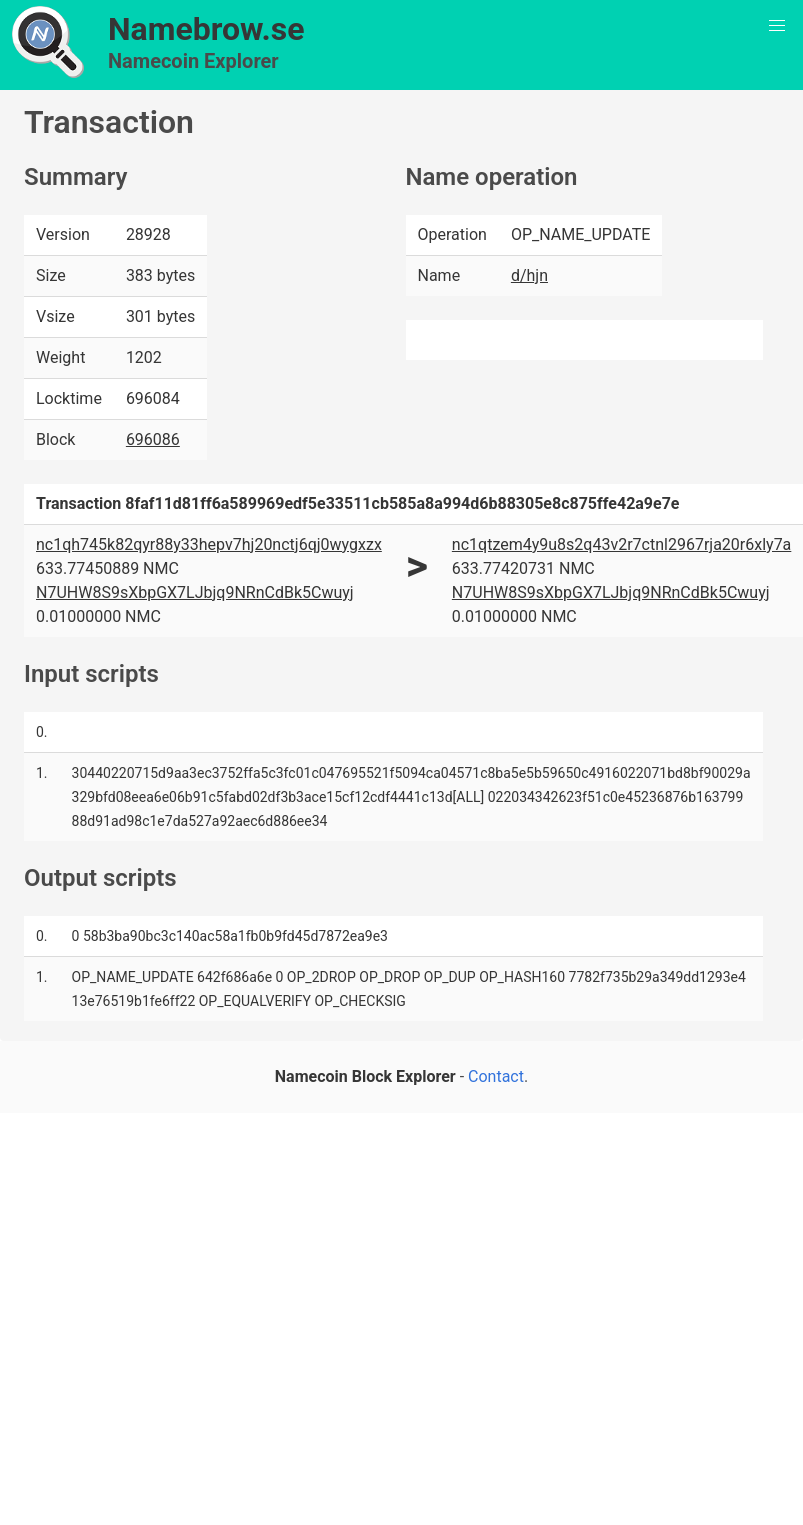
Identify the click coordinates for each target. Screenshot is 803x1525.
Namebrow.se (206, 29)
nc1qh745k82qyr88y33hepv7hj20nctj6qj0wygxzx (209, 544)
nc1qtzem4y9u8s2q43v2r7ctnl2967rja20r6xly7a (621, 544)
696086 (153, 439)
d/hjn (529, 275)
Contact (496, 1076)
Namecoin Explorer (193, 61)
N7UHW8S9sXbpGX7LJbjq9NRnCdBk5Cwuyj (195, 592)
